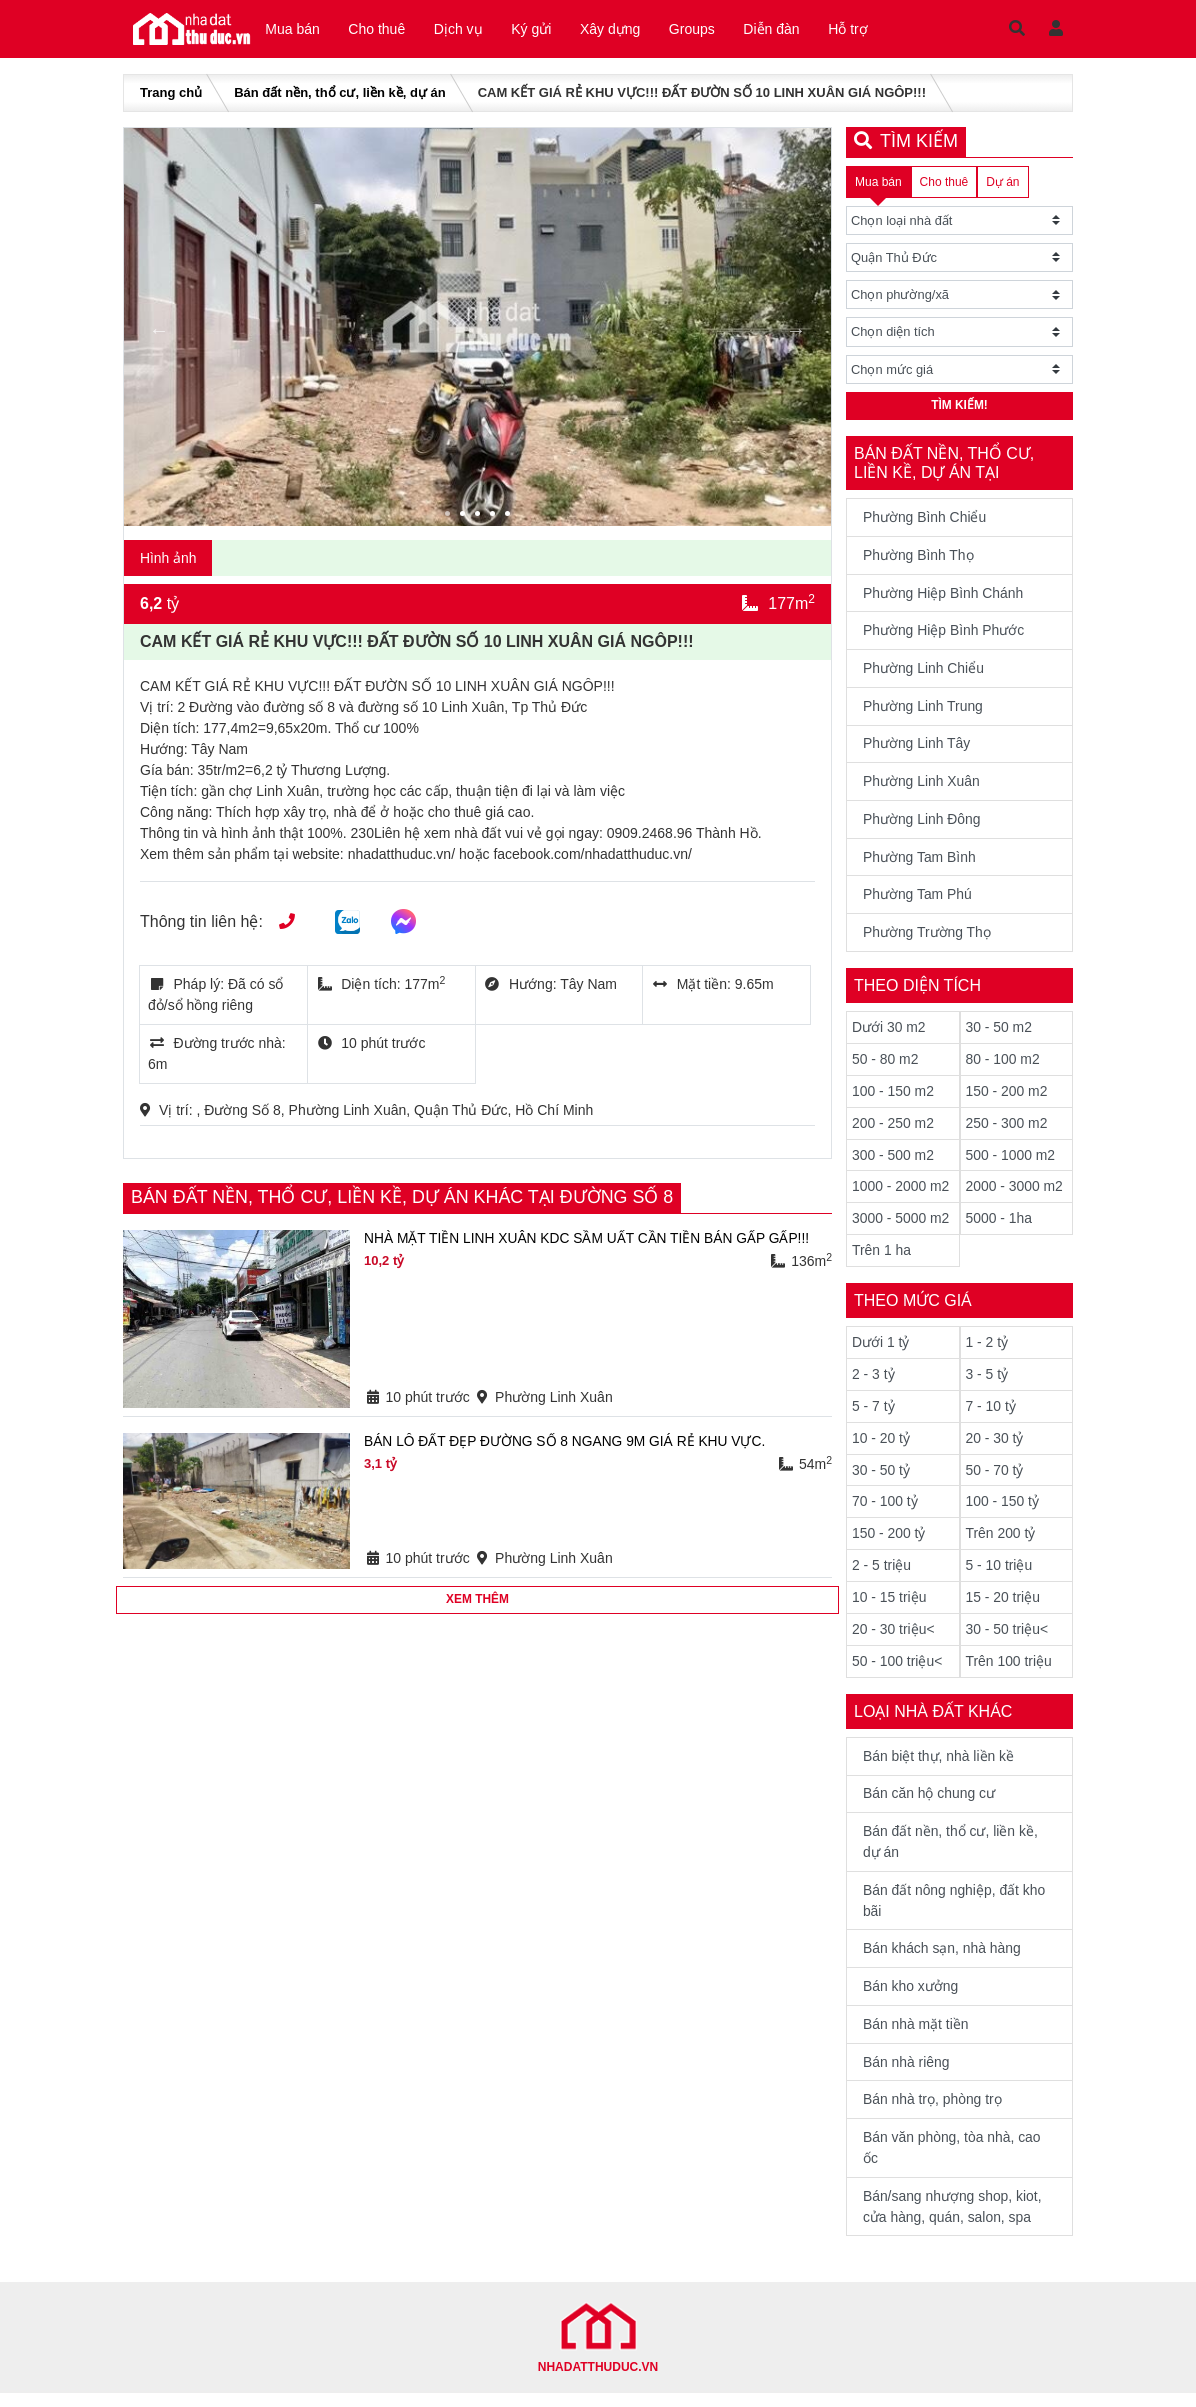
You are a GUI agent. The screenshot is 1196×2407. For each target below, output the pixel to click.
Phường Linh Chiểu (924, 673)
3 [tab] (480, 518)
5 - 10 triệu (999, 1574)
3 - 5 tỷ (987, 1382)
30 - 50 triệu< (1007, 1638)
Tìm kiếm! (959, 410)
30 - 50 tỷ (881, 1478)
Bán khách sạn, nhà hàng (942, 1960)
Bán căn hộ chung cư (929, 1804)
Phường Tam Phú (918, 901)
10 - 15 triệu (889, 1606)
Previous (159, 332)
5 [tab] (510, 518)
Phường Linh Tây (917, 749)
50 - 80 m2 (885, 1066)
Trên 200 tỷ (1001, 1542)
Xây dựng (625, 30)
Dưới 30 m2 (889, 1034)
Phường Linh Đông (922, 825)
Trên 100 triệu (1009, 1670)
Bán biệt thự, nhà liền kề (939, 1766)
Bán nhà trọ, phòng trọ (933, 2112)
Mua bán (294, 30)
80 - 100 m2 (1003, 1066)
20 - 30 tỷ (995, 1446)
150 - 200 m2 (1007, 1098)
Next (796, 332)
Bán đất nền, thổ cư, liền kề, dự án (339, 95)
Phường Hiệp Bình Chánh (943, 597)
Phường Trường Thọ (927, 939)
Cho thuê (381, 30)
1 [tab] (450, 518)
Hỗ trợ (874, 30)
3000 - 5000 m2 (901, 1226)
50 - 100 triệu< (897, 1670)
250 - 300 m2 (1007, 1130)
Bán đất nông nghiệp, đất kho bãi (955, 1911)
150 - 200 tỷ (889, 1542)
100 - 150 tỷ (1003, 1510)
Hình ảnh (168, 560)
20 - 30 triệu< (893, 1638)
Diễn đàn (794, 30)
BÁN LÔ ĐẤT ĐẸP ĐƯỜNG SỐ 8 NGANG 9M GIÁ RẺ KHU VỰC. (567, 1444)
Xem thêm (477, 1603)
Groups (711, 30)
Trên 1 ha (881, 1258)
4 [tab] (495, 518)
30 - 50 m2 (999, 1034)
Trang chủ (171, 95)
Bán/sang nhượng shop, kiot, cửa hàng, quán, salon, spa (953, 2219)
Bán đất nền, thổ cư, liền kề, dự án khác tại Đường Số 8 (404, 1200)
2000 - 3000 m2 (1015, 1194)
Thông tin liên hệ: (201, 924)
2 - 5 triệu (881, 1574)
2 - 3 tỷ (873, 1382)
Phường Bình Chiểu (925, 521)
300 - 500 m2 (893, 1162)
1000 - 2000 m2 (901, 1194)
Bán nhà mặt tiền (916, 2036)
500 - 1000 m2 (1011, 1162)
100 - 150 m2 (893, 1098)
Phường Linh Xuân (922, 787)
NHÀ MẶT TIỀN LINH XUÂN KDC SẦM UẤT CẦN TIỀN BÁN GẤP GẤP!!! (589, 1241)
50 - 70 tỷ (995, 1478)
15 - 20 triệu (1003, 1606)
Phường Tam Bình (919, 863)
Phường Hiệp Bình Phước (944, 635)
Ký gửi (543, 30)
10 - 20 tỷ (881, 1446)
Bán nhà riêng (906, 2074)
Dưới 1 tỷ (881, 1350)
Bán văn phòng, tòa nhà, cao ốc (952, 2160)
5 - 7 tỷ (873, 1414)
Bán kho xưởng (911, 1998)
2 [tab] (465, 518)
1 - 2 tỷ (987, 1350)
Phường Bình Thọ (918, 559)
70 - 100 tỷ (885, 1510)
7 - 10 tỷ (991, 1414)
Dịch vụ (466, 30)
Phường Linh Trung (923, 711)
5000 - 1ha (999, 1226)
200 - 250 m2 (893, 1130)
